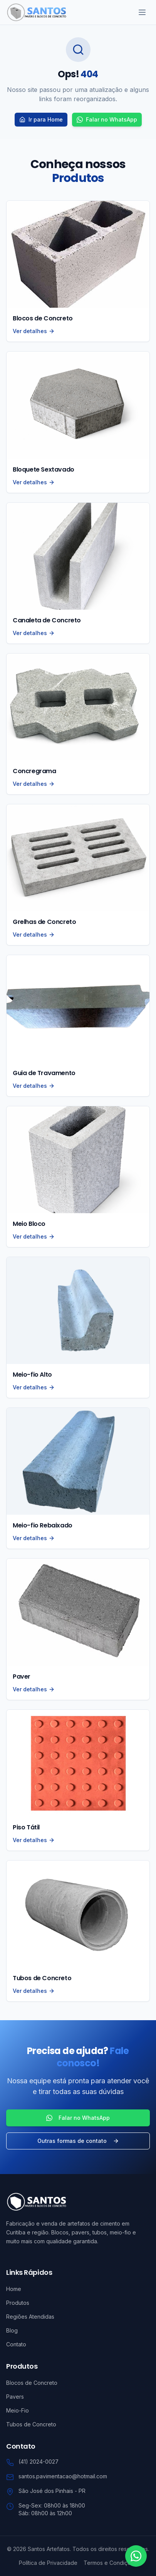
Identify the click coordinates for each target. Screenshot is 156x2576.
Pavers (15, 2396)
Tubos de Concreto (31, 2424)
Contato (16, 2344)
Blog (12, 2330)
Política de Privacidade (48, 2562)
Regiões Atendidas (30, 2316)
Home (13, 2289)
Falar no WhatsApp (107, 119)
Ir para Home (41, 119)
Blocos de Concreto (31, 2382)
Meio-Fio (17, 2410)
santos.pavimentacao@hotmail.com (62, 2476)
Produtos (17, 2302)
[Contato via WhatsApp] (136, 2556)
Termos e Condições (110, 2562)
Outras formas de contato (78, 2140)
